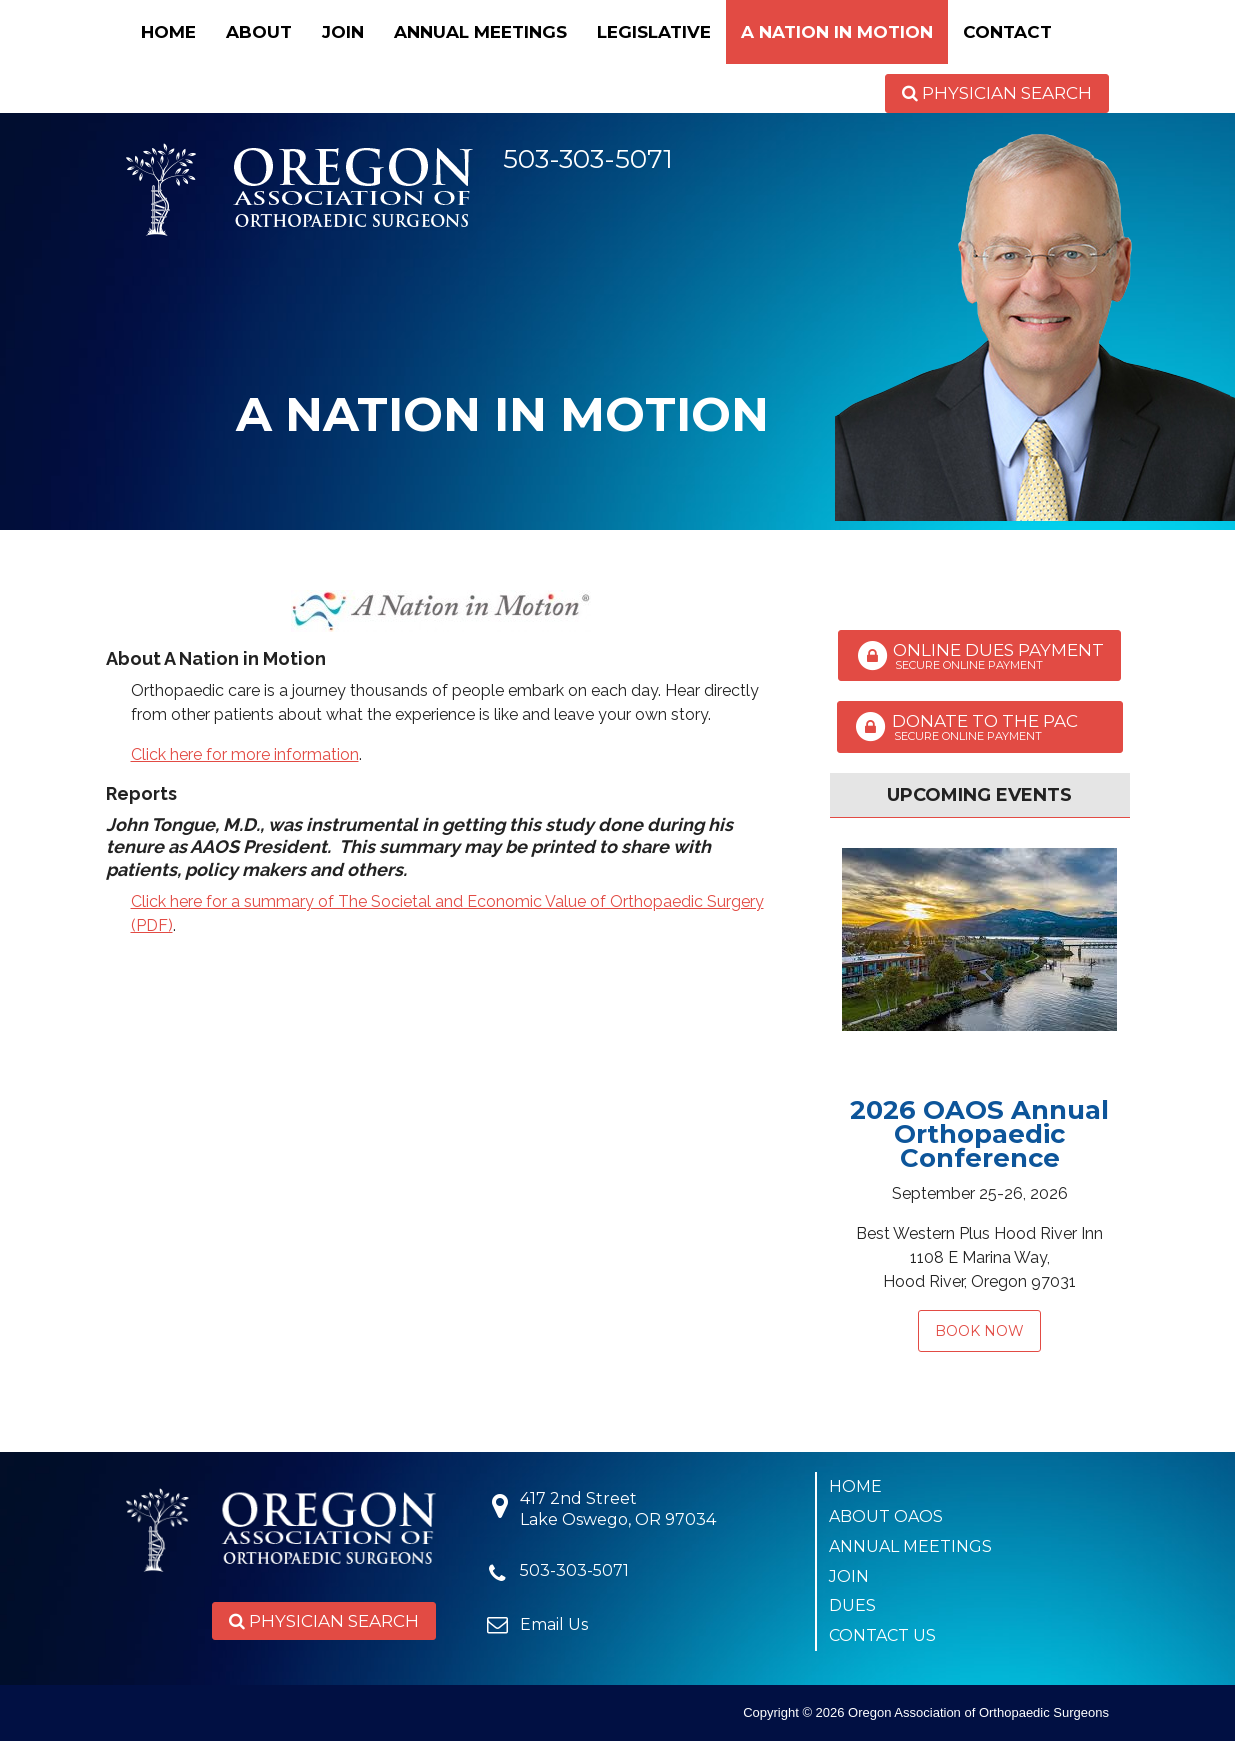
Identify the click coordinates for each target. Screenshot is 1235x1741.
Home (168, 32)
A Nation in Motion (837, 32)
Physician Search (997, 93)
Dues (852, 1605)
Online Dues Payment (979, 656)
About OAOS (886, 1516)
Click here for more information (245, 754)
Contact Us (882, 1635)
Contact (1007, 32)
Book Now (979, 1331)
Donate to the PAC (980, 727)
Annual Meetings (480, 32)
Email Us (554, 1624)
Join (343, 32)
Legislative (654, 32)
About (259, 32)
